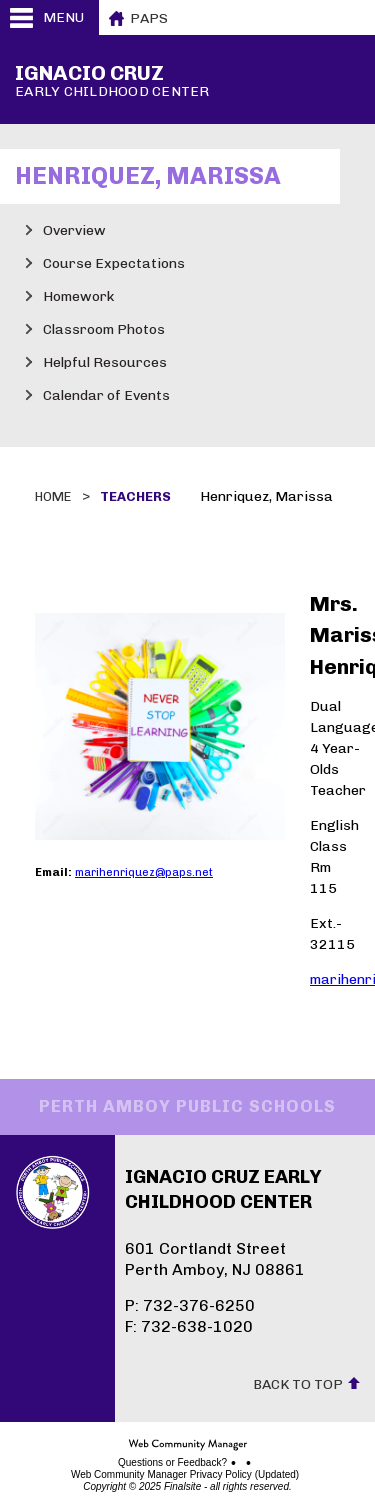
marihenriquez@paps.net (144, 872)
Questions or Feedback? (172, 1463)
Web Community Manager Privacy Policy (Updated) (185, 1475)
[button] (49, 17)
